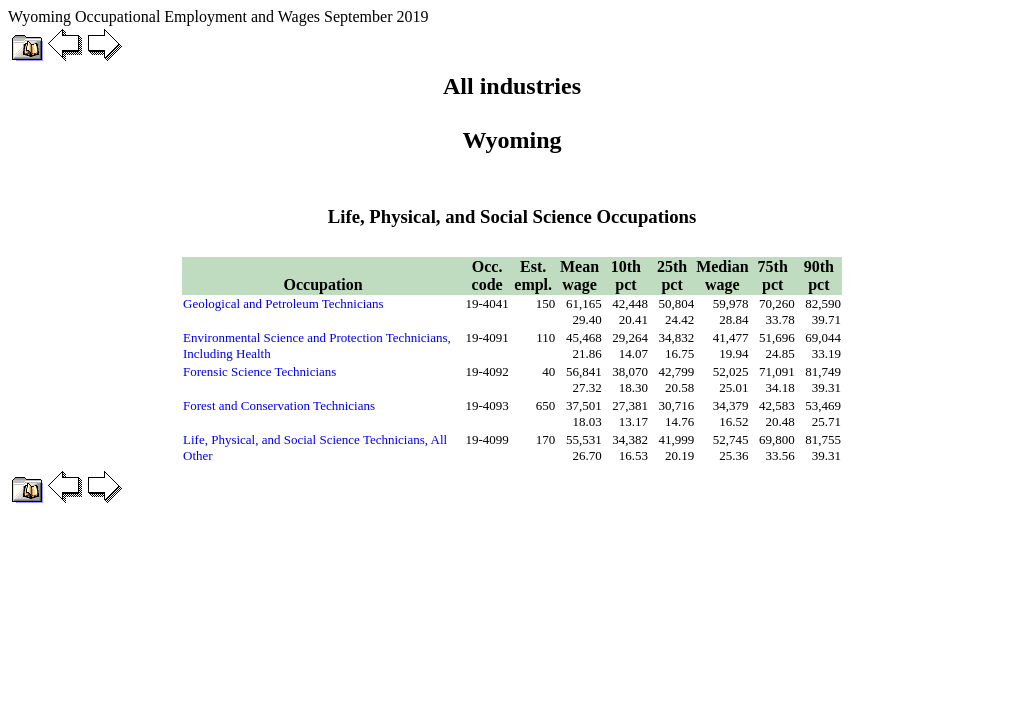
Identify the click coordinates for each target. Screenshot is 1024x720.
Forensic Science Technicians (259, 371)
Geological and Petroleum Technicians (283, 303)
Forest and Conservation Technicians (279, 405)
